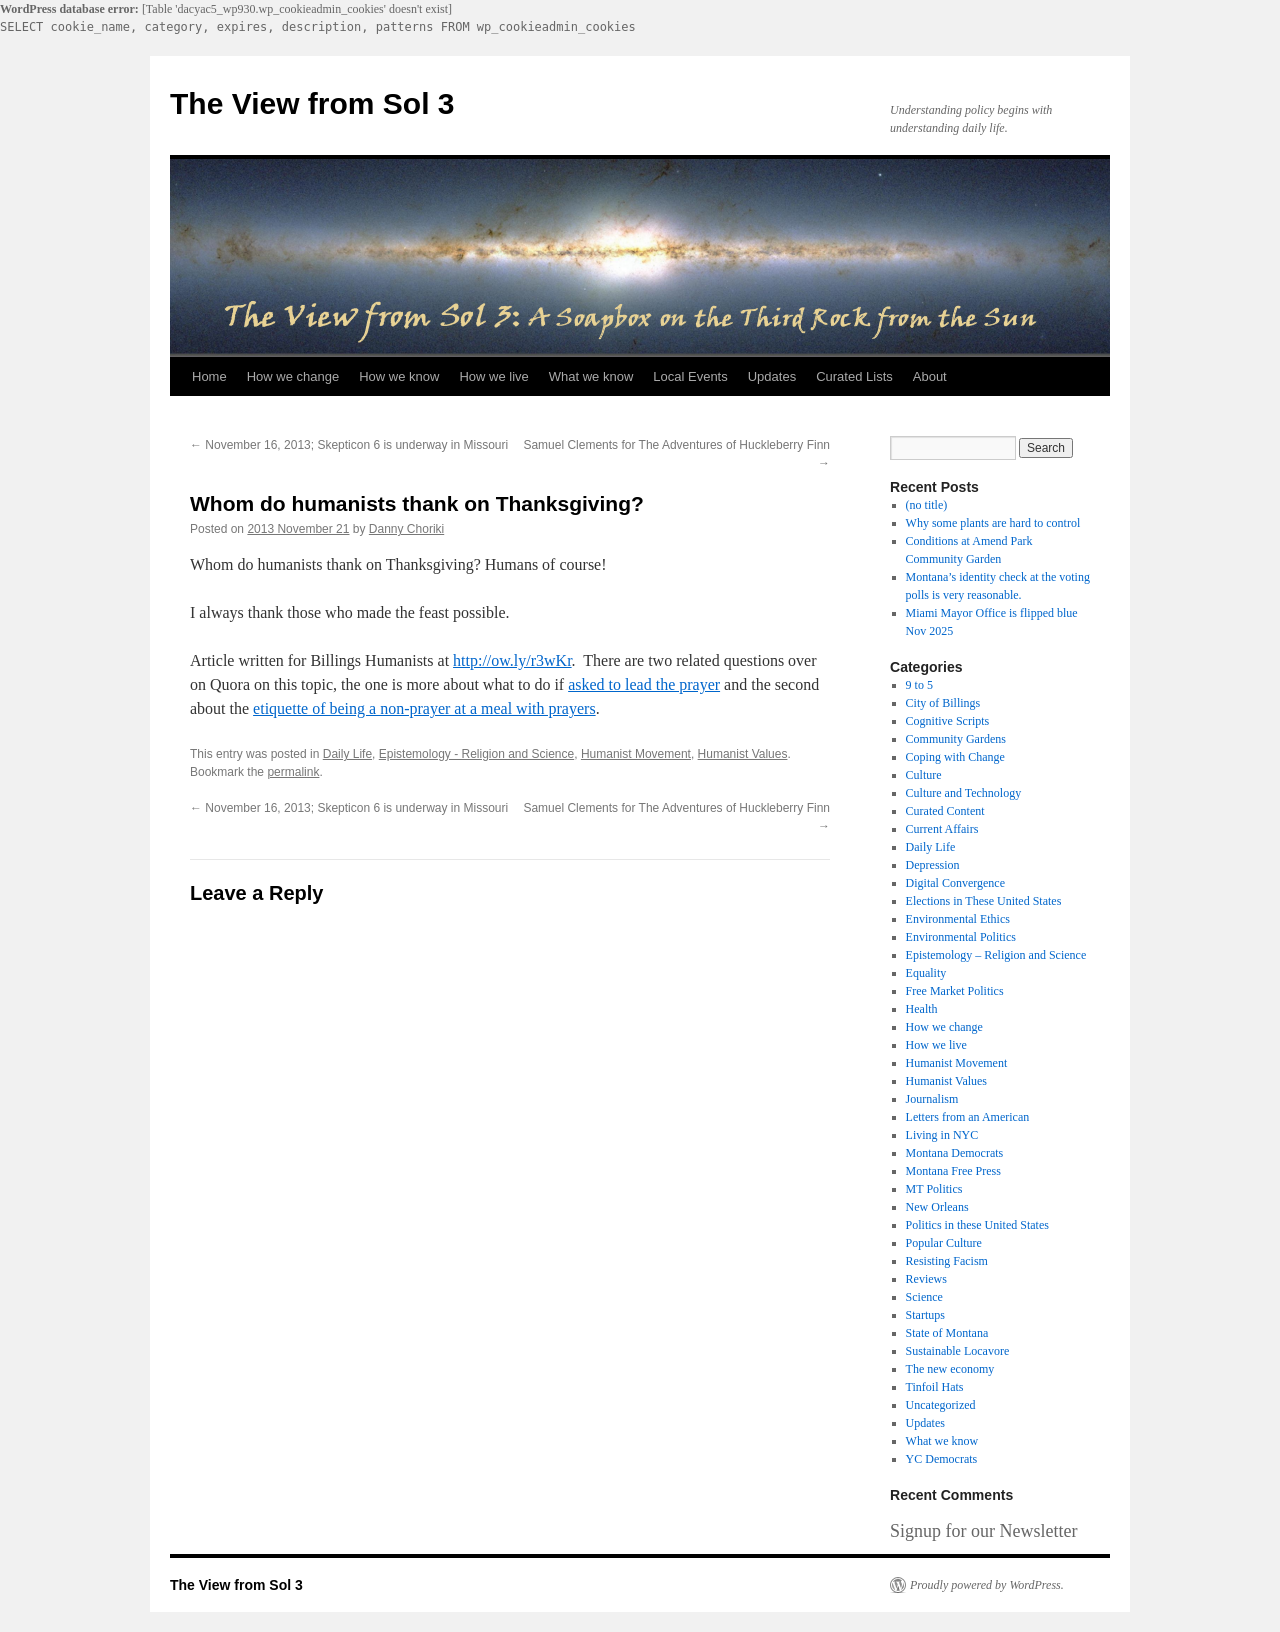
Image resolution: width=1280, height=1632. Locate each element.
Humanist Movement (636, 754)
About (930, 376)
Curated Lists (854, 376)
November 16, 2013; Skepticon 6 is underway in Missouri (349, 445)
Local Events (690, 376)
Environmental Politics (961, 937)
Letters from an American (968, 1117)
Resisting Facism (947, 1261)
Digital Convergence (955, 883)
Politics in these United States (977, 1225)
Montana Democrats (955, 1153)
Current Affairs (942, 829)
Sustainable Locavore (958, 1351)
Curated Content (945, 811)
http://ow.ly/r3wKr (512, 660)
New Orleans (937, 1207)
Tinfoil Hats (935, 1387)
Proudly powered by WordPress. (987, 1585)
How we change (293, 376)
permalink (293, 772)
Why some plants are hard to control (993, 523)
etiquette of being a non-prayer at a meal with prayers (424, 708)
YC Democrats (942, 1459)
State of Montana (947, 1333)
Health (922, 1009)
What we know (591, 376)
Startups (925, 1315)
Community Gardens (956, 739)
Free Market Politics (955, 991)
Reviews (926, 1279)
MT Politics (934, 1189)
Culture (924, 775)
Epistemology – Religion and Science (996, 955)
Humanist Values (743, 754)
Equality (926, 973)
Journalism (932, 1099)
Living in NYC (942, 1135)
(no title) (927, 505)
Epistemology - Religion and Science (476, 754)
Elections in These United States (984, 901)
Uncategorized (941, 1405)
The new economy (950, 1369)
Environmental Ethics (958, 919)
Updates (772, 376)
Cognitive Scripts (948, 721)
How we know (399, 376)
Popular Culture (944, 1243)
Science (924, 1297)
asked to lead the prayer (644, 684)
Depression (933, 865)
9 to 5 (919, 685)
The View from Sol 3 (312, 103)
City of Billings (943, 703)
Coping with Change (955, 757)
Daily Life (347, 754)
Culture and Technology (964, 793)
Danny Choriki (406, 529)
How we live (493, 376)
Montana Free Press (953, 1171)
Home (209, 376)
